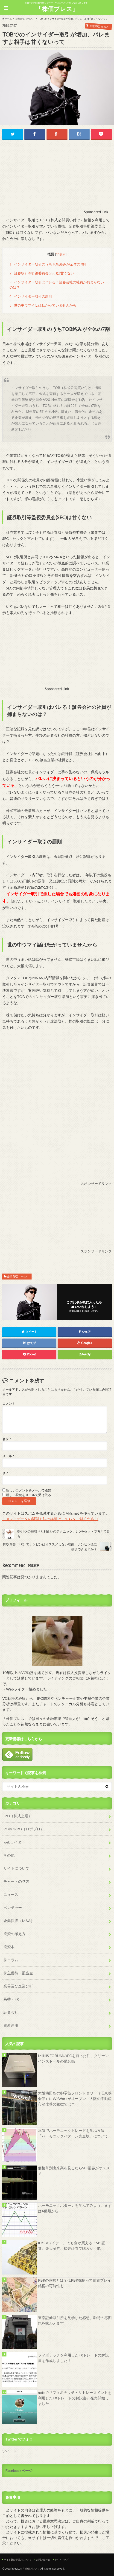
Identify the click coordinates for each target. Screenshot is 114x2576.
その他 (9, 1855)
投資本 (9, 1947)
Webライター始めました (26, 1689)
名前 (6, 1439)
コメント (8, 1403)
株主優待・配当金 (18, 1973)
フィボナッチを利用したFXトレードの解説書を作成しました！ (73, 2358)
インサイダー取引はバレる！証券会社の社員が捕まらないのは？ (56, 284)
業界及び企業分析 (18, 1986)
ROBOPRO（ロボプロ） (23, 1829)
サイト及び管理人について (18, 2559)
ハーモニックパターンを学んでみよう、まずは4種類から (75, 2208)
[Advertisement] (44, 181)
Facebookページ (18, 2470)
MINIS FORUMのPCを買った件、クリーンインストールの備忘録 (73, 2058)
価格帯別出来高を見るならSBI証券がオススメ (74, 2171)
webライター (14, 1842)
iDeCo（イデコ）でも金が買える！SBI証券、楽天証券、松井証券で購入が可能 (71, 2245)
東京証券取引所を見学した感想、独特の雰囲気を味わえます (75, 2320)
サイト (7, 1473)
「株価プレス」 (57, 8)
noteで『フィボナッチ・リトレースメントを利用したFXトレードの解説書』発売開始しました (74, 2398)
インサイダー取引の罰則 (30, 296)
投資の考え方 (14, 1933)
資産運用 (10, 2025)
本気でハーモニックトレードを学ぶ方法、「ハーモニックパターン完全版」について (73, 2133)
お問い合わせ (43, 2559)
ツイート (9, 2451)
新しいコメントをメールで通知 (28, 1490)
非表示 (61, 254)
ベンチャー (12, 1907)
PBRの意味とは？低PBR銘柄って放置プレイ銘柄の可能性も (74, 2283)
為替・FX (11, 1999)
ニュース (10, 1894)
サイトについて (16, 1868)
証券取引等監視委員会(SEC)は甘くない (41, 273)
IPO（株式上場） (17, 1816)
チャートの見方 (16, 1881)
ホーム (7, 18)
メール (8, 1456)
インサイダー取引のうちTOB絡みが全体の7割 (47, 264)
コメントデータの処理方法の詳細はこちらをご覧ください (50, 1518)
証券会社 (10, 2012)
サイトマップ (61, 2559)
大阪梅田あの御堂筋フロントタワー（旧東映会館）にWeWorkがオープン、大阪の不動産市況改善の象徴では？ (75, 2098)
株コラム (10, 1960)
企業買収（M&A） (25, 18)
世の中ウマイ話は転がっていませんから (42, 305)
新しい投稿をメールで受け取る (28, 1495)
